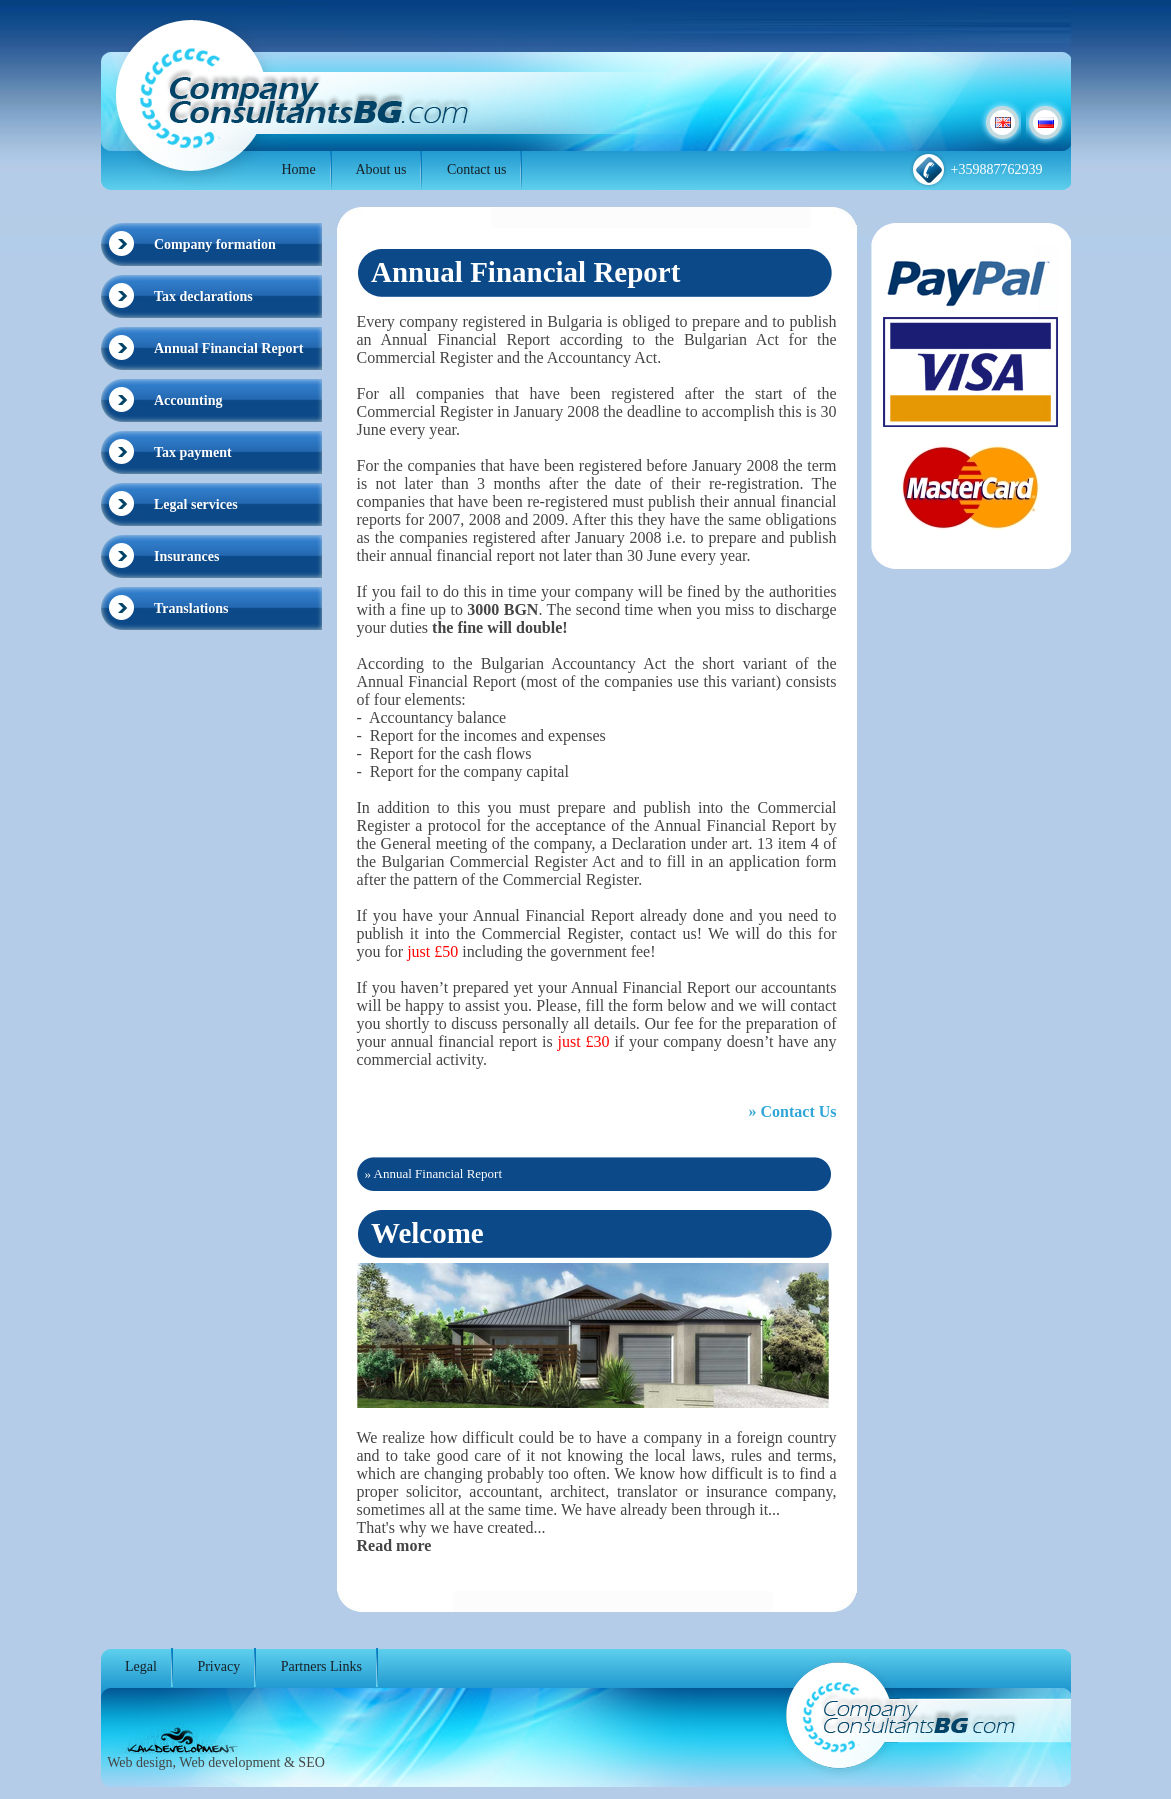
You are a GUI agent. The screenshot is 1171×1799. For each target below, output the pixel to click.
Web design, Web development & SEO (216, 1762)
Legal (141, 1666)
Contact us (477, 169)
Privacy (218, 1666)
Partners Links (321, 1666)
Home (299, 169)
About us (380, 169)
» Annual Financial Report (434, 1173)
